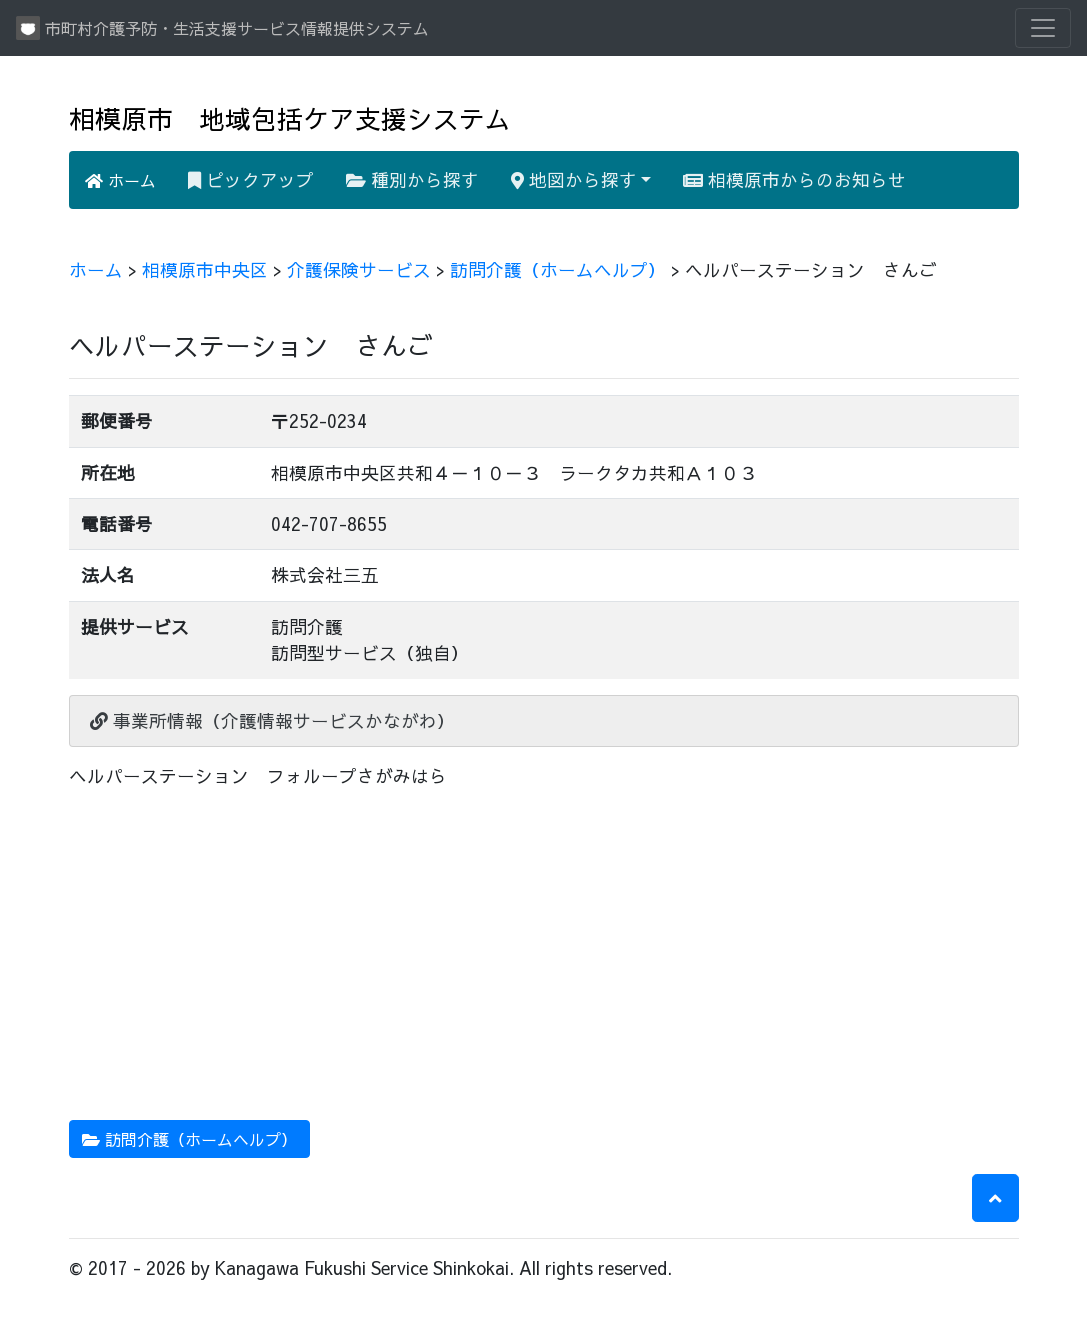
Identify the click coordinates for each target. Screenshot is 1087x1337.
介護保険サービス (359, 269)
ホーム (120, 180)
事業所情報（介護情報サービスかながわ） (272, 720)
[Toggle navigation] (1043, 28)
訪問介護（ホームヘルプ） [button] (189, 1139)
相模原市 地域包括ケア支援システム (290, 118)
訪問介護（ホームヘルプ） (558, 269)
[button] (995, 1198)
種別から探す (412, 179)
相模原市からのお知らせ (794, 179)
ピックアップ (251, 179)
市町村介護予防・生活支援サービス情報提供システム (222, 28)
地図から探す (574, 179)
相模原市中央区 (205, 269)
